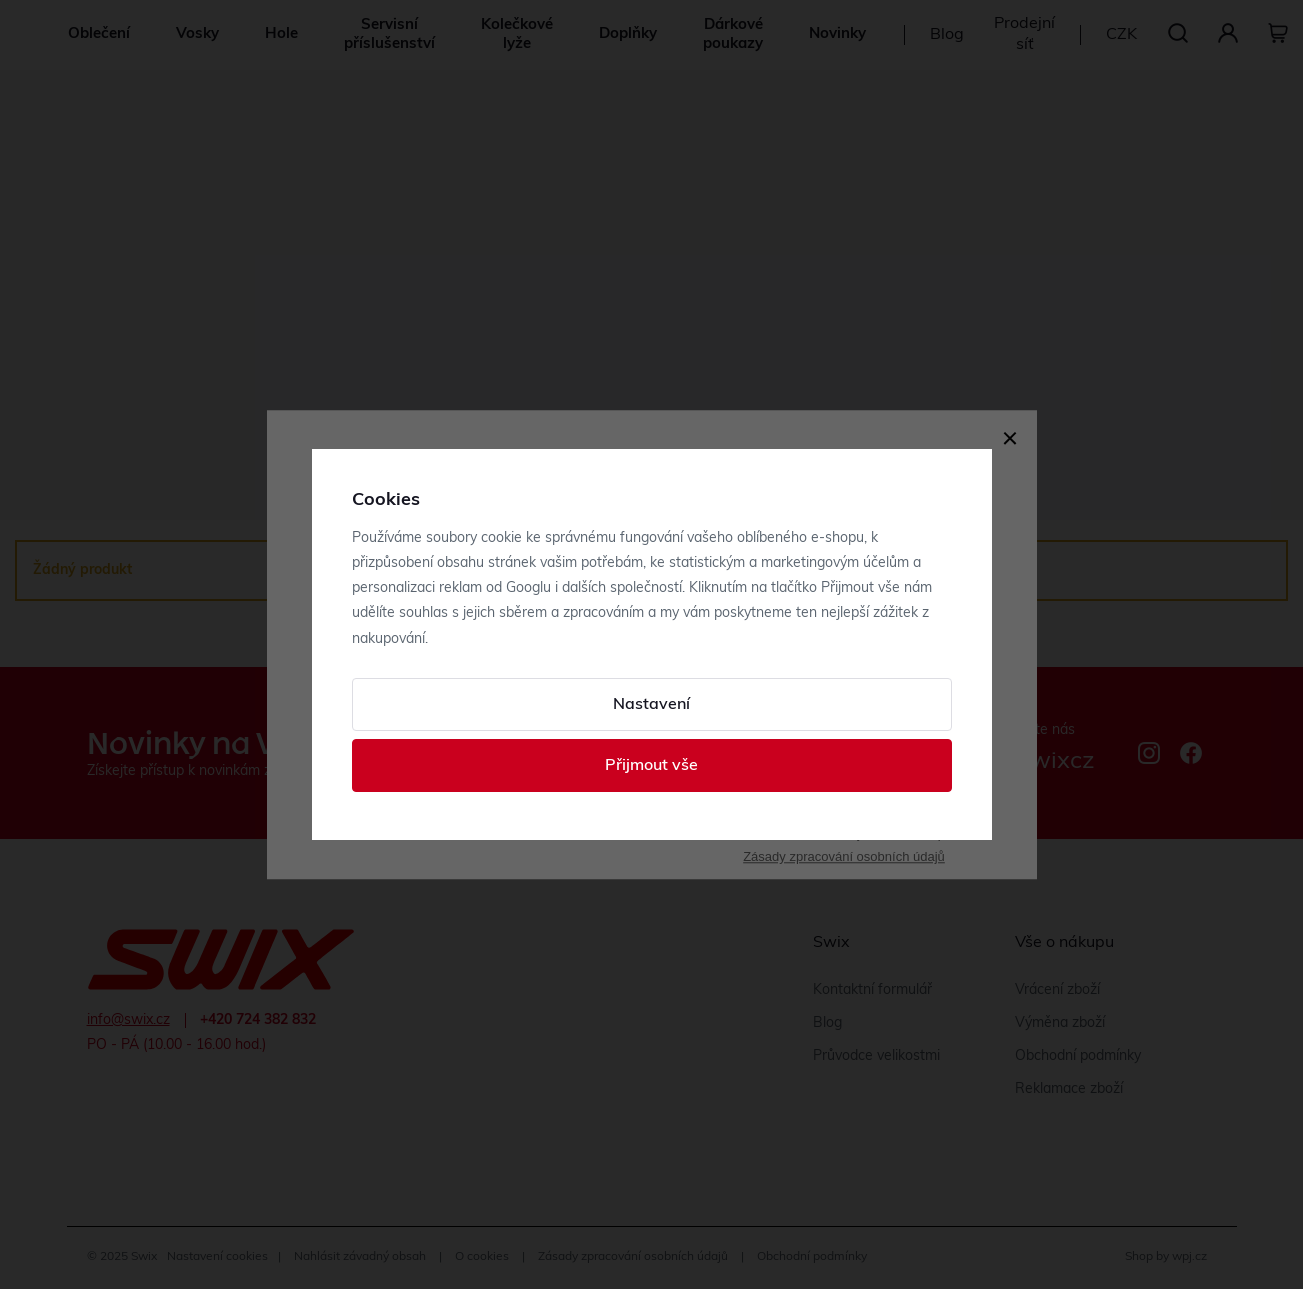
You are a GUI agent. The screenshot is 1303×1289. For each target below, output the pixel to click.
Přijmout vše (651, 766)
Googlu (528, 588)
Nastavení (651, 705)
